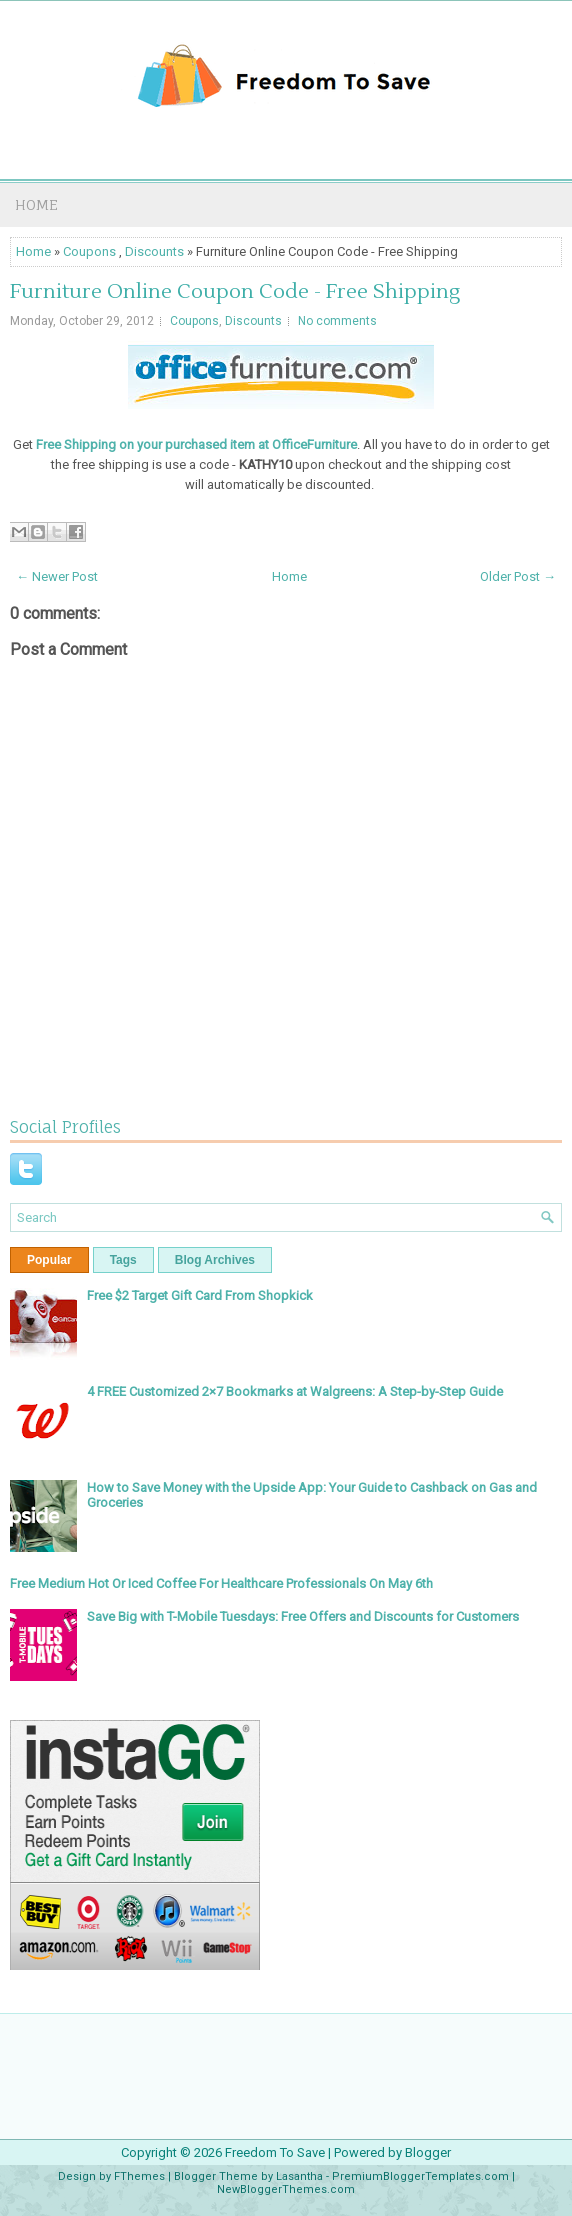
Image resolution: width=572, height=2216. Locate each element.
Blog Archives (215, 1260)
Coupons (89, 251)
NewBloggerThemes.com (286, 2189)
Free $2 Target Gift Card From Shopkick (200, 1295)
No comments (337, 321)
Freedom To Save (275, 2152)
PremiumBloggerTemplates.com (420, 2176)
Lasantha (299, 2176)
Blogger (428, 2152)
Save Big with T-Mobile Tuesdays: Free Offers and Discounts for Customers (303, 1616)
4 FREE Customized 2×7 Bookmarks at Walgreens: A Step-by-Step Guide (295, 1391)
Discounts (154, 251)
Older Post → (518, 576)
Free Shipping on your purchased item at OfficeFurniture (196, 444)
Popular (49, 1260)
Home (36, 204)
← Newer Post (57, 576)
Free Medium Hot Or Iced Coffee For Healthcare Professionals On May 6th (221, 1583)
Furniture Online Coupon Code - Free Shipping (235, 292)
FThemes (139, 2176)
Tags (123, 1260)
